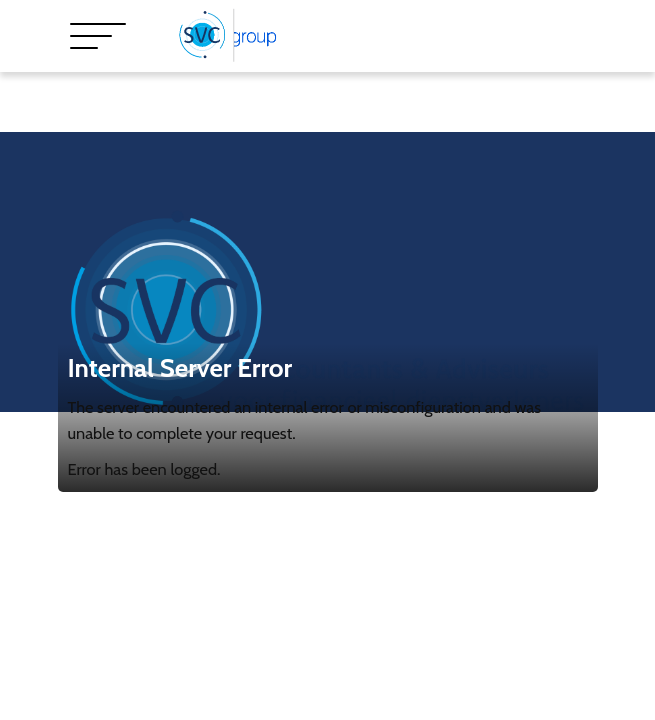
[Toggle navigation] (98, 36)
